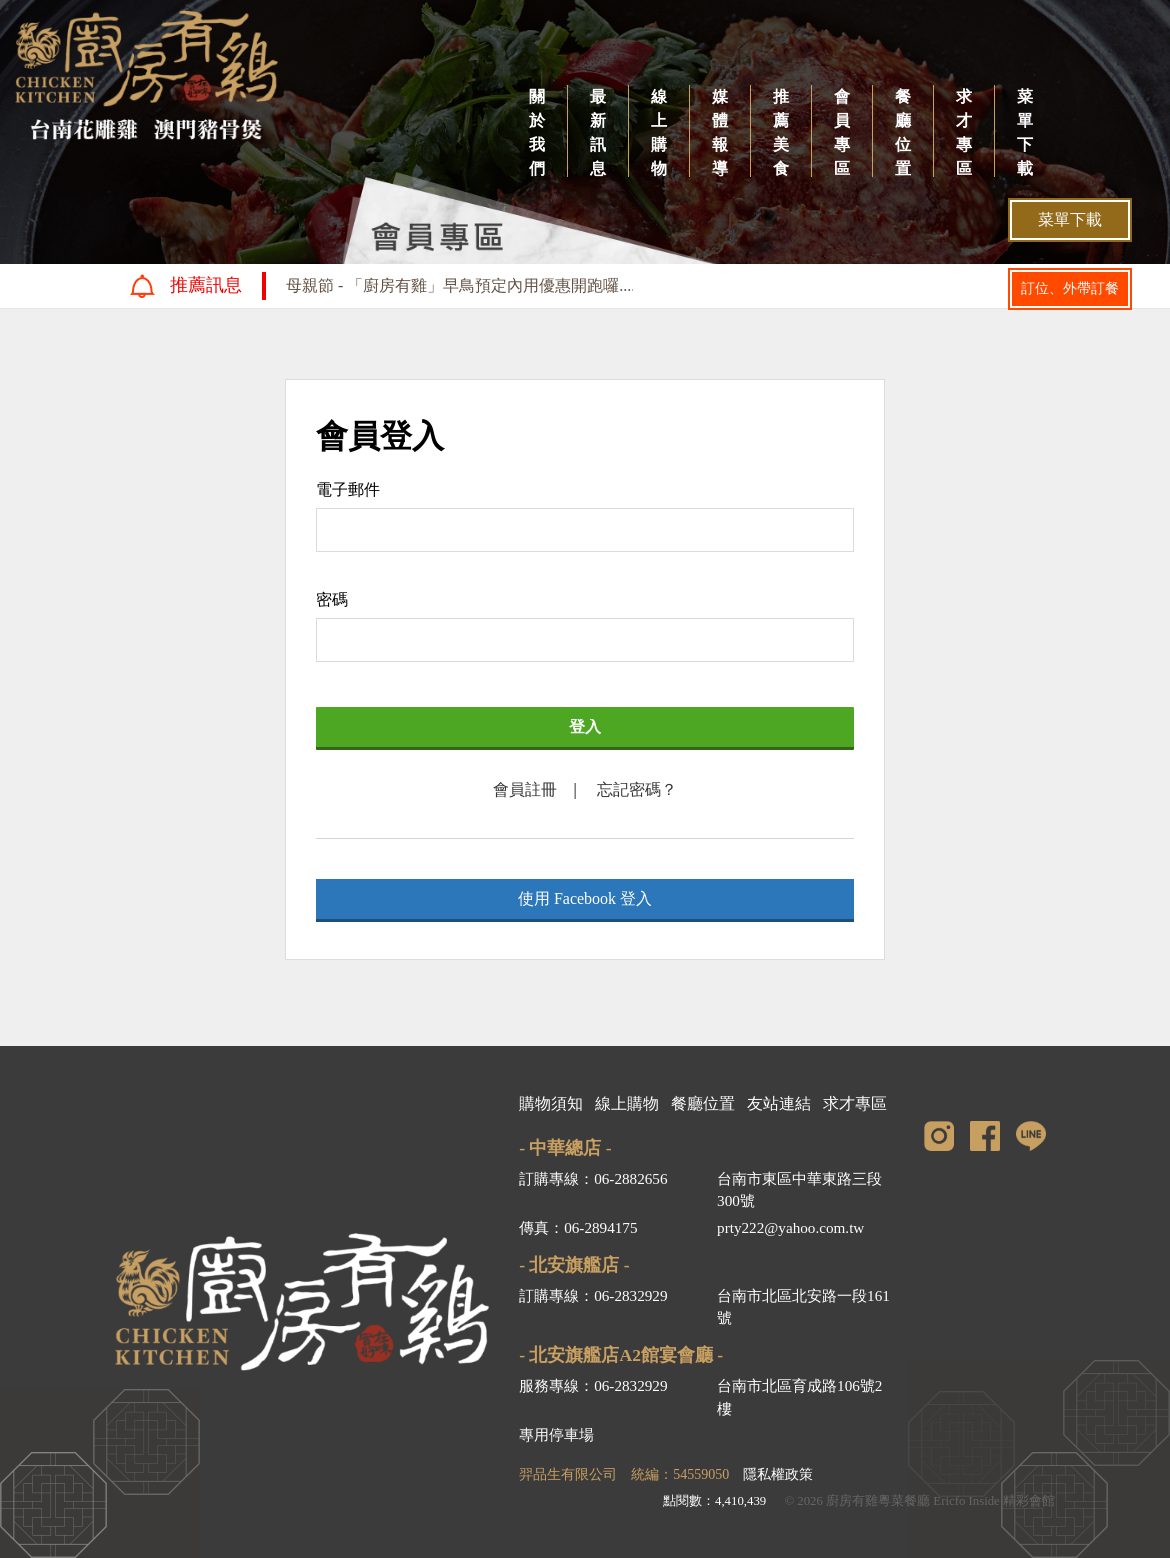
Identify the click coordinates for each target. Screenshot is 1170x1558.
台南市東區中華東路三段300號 (799, 1190)
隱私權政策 (778, 1474)
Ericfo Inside (966, 1501)
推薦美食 (781, 132)
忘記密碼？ (637, 789)
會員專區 (842, 132)
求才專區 (964, 132)
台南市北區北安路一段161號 (803, 1307)
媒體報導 (720, 132)
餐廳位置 (903, 132)
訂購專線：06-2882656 (593, 1178)
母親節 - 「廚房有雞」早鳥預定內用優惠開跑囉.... (460, 285)
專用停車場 (556, 1434)
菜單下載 (1025, 132)
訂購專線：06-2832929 (593, 1295)
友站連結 (779, 1103)
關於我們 (537, 132)
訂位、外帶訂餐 (1070, 288)
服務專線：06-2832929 (593, 1385)
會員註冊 (525, 789)
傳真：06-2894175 (578, 1227)
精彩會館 (1029, 1501)
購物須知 (551, 1103)
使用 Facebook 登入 (585, 898)
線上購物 (659, 132)
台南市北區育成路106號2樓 (799, 1397)
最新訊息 (598, 132)
